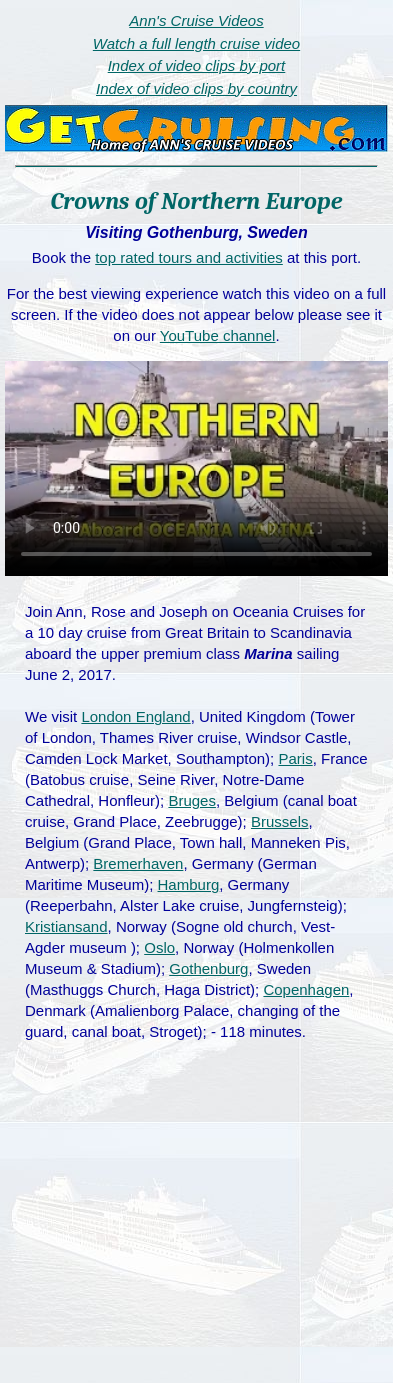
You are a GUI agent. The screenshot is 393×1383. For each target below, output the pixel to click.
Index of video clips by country (196, 88)
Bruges (192, 800)
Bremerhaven (138, 863)
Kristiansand (66, 926)
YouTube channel (218, 335)
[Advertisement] (197, 1233)
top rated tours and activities (189, 257)
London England (135, 716)
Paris (295, 758)
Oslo (159, 947)
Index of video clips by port (197, 65)
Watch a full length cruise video (196, 43)
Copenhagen (306, 989)
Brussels (280, 821)
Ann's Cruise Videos (196, 20)
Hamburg (189, 884)
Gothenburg (208, 968)
